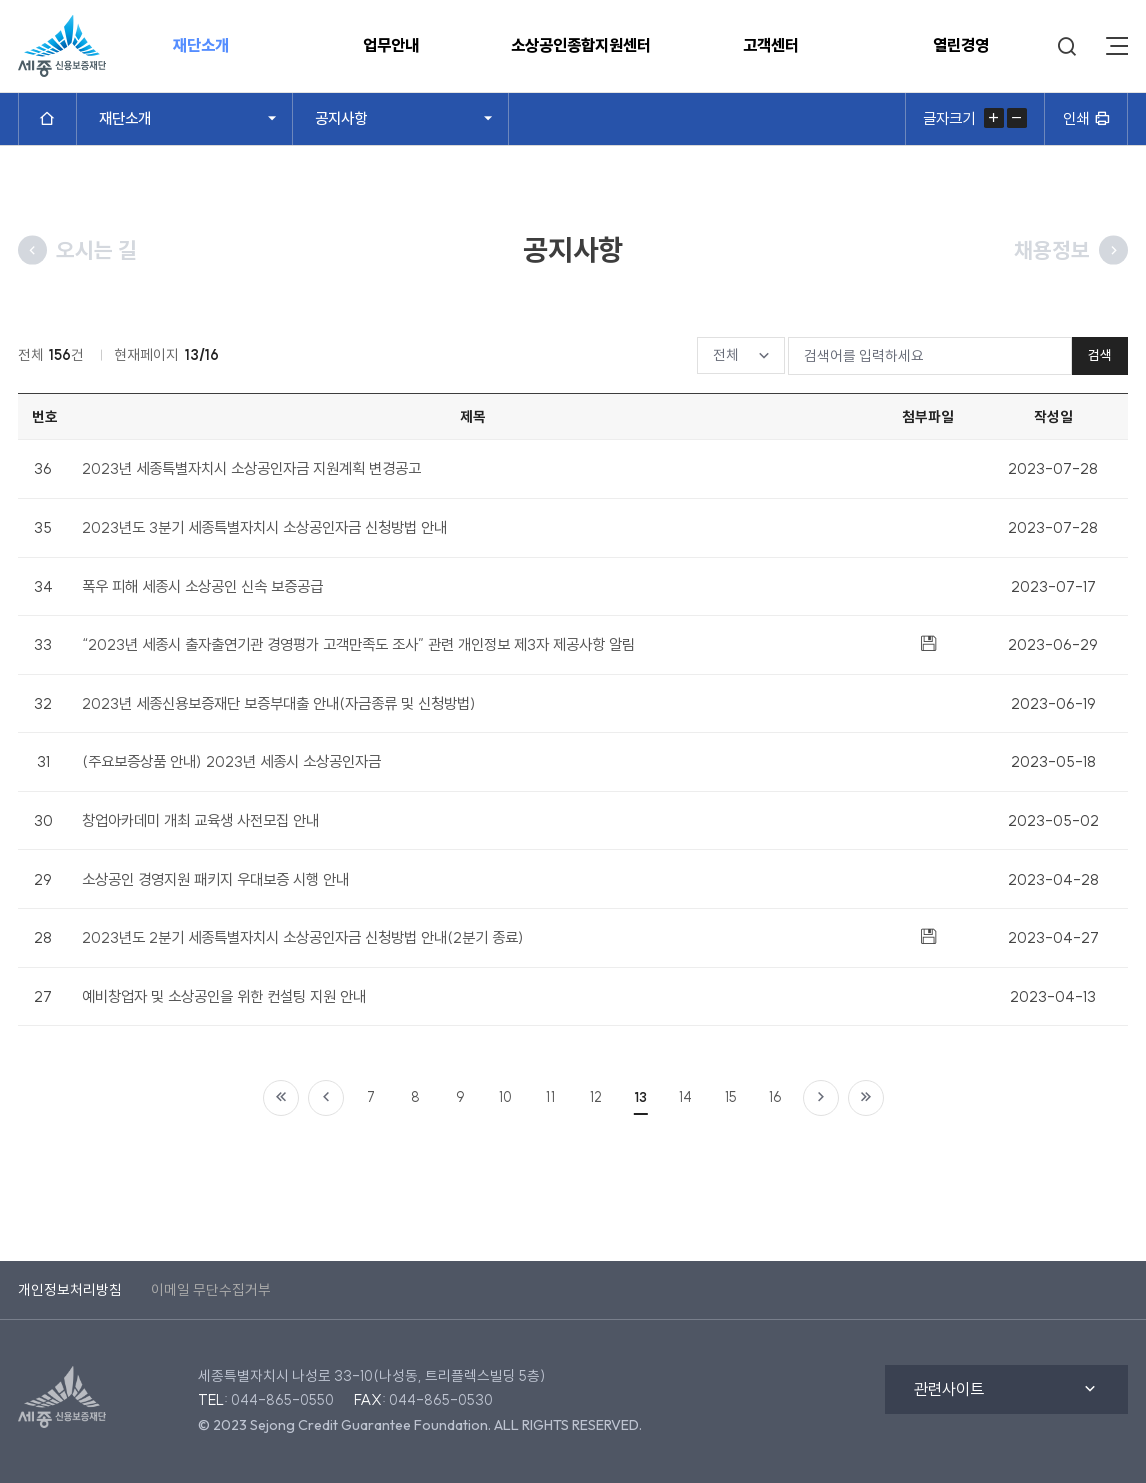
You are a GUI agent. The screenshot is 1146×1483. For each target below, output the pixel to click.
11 (550, 1097)
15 (731, 1097)
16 (775, 1097)
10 (505, 1097)
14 (685, 1097)
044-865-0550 (282, 1400)
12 (596, 1097)
